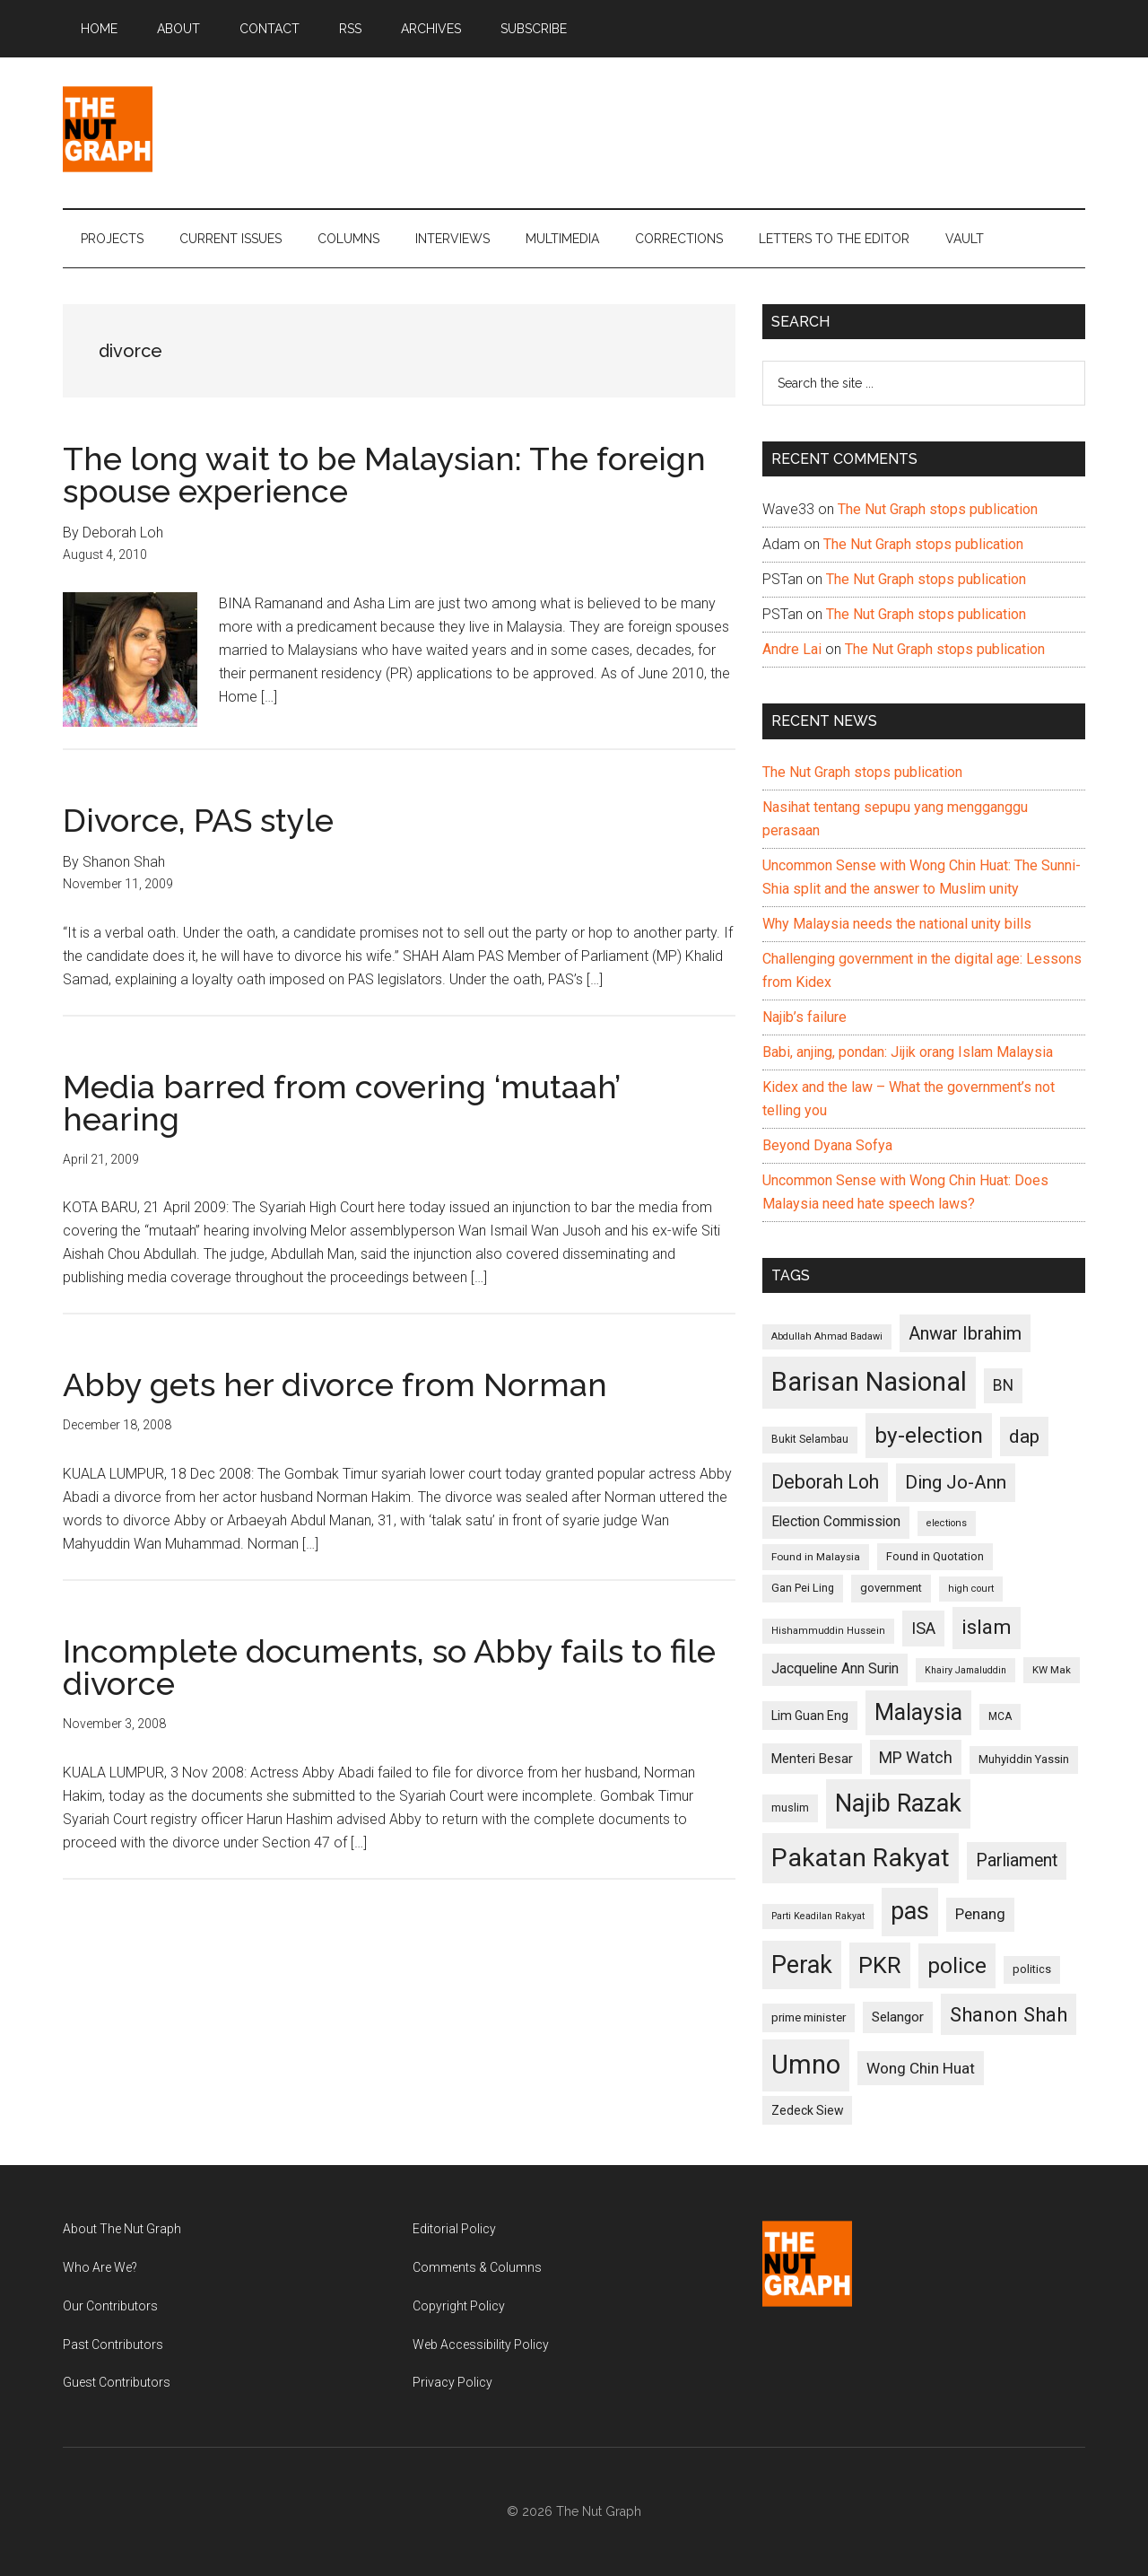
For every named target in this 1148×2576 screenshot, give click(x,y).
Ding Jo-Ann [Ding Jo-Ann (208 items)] (955, 1482)
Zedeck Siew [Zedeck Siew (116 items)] (807, 2110)
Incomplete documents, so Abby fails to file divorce (389, 1667)
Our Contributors (110, 2306)
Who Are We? (100, 2267)
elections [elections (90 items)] (946, 1523)
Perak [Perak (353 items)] (801, 1965)
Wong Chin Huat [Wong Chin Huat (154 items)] (920, 2068)
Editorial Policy (454, 2229)
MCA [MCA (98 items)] (1000, 1716)
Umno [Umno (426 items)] (805, 2064)
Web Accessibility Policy (481, 2344)
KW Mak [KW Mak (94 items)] (1051, 1669)
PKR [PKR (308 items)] (879, 1965)
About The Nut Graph (122, 2229)
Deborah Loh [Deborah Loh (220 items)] (825, 1482)
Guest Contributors (116, 2382)
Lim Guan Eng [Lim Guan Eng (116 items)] (809, 1715)
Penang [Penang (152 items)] (980, 1914)
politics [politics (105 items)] (1032, 1969)
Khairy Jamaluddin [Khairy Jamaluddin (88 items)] (965, 1670)
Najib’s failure (804, 1017)
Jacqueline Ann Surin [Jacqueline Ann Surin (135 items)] (835, 1669)
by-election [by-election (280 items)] (928, 1435)
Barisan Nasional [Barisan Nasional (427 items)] (869, 1382)
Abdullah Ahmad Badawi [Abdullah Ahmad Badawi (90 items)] (827, 1336)
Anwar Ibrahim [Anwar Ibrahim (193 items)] (965, 1333)
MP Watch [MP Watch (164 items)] (915, 1757)
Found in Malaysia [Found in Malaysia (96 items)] (815, 1556)
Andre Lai (792, 649)
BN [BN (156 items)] (1003, 1385)
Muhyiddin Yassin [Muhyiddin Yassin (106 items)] (1023, 1759)
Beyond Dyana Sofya (827, 1145)
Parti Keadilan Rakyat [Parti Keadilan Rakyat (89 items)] (818, 1916)
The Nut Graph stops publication (938, 509)
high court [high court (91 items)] (971, 1588)
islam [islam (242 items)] (986, 1627)
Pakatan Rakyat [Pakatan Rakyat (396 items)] (860, 1858)
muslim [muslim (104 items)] (790, 1807)
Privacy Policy (452, 2382)
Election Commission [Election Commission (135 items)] (835, 1522)
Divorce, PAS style (198, 820)
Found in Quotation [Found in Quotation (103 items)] (935, 1556)
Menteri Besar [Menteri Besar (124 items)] (812, 1759)
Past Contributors (113, 2344)
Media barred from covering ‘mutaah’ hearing (341, 1103)
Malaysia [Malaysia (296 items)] (918, 1712)
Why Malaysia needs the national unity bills (896, 923)
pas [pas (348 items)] (910, 1911)
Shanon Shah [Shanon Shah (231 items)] (1008, 2014)
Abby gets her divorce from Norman (335, 1384)
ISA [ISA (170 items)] (923, 1628)
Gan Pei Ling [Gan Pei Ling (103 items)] (802, 1587)
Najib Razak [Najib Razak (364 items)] (898, 1803)
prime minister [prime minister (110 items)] (808, 2017)
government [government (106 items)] (891, 1587)
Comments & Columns (477, 2267)
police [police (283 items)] (957, 1965)
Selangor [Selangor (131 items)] (898, 2017)
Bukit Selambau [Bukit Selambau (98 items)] (809, 1439)
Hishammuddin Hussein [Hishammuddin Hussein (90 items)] (828, 1631)
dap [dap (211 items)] (1024, 1436)
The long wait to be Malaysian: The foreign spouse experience (384, 475)
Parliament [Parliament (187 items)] (1016, 1860)
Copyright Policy (459, 2306)
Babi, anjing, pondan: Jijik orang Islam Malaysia (907, 1052)
